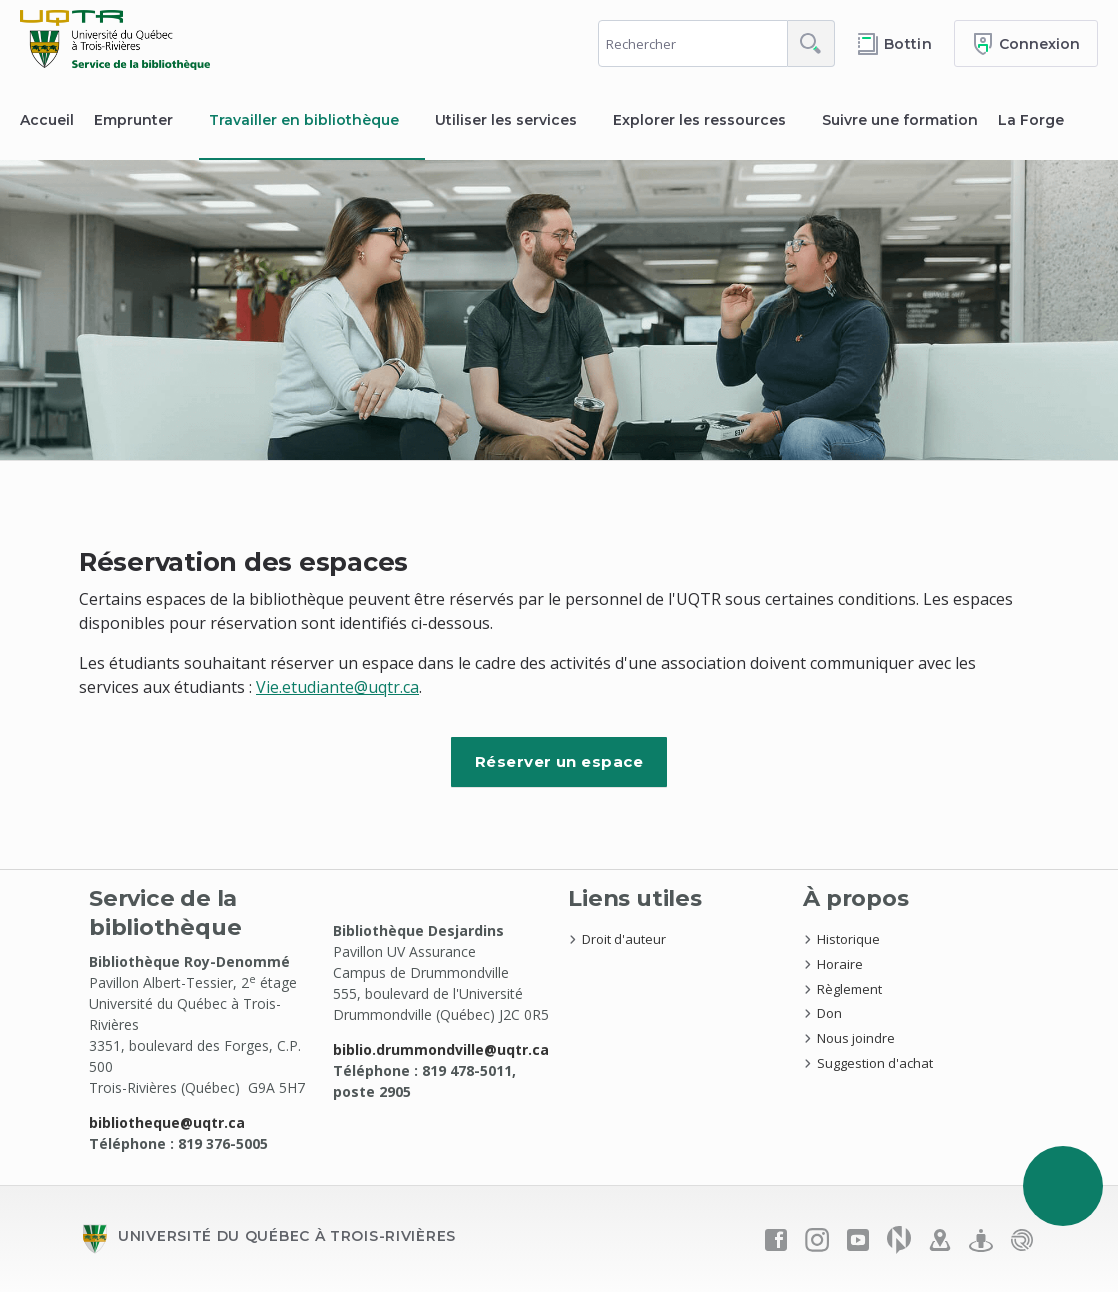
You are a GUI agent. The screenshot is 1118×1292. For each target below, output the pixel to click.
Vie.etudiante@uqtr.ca (337, 687)
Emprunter (133, 120)
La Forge (1031, 120)
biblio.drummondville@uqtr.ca (441, 1049)
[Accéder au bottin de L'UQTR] (894, 43)
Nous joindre (856, 1038)
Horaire (840, 964)
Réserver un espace (559, 761)
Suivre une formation (900, 120)
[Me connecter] (1026, 43)
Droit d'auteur (624, 939)
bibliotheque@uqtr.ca (167, 1122)
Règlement (849, 989)
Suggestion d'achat (875, 1063)
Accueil (47, 120)
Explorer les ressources (699, 120)
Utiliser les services (506, 120)
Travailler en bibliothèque (304, 120)
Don (829, 1013)
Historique (848, 939)
